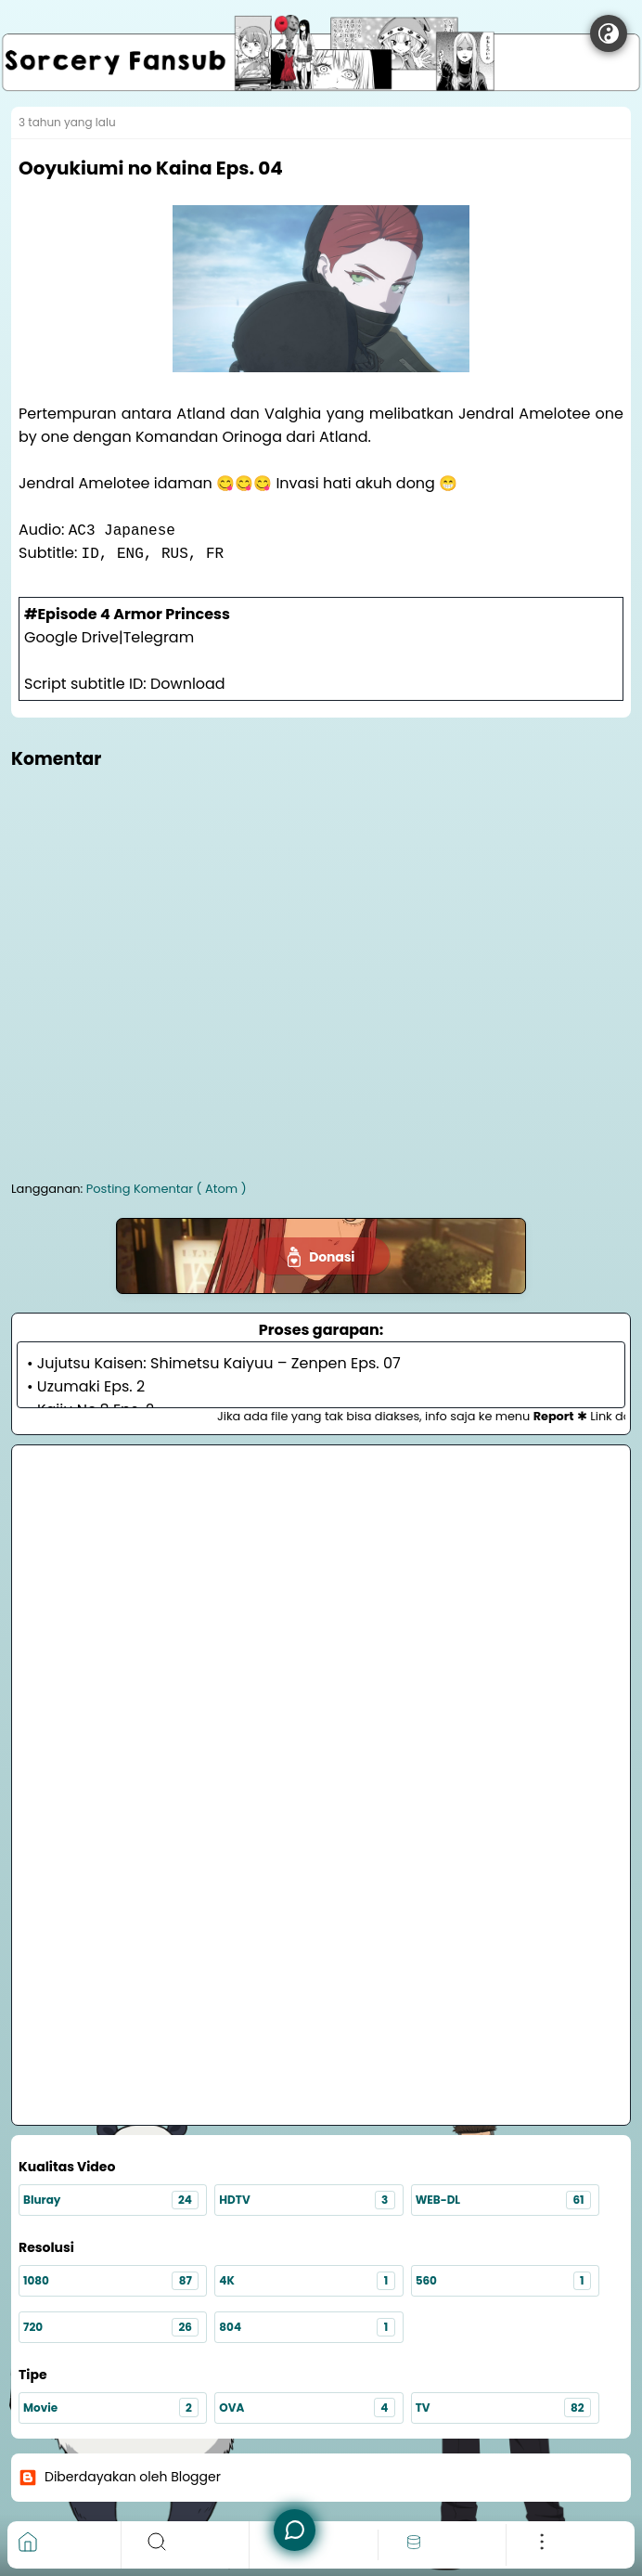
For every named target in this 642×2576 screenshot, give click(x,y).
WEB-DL (503, 2200)
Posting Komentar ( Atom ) (166, 1188)
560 (503, 2281)
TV (503, 2407)
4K (306, 2281)
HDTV (306, 2200)
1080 (111, 2281)
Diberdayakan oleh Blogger (120, 2477)
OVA (306, 2407)
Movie (111, 2407)
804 (306, 2327)
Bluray (111, 2200)
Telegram (159, 637)
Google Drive (71, 637)
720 (111, 2327)
